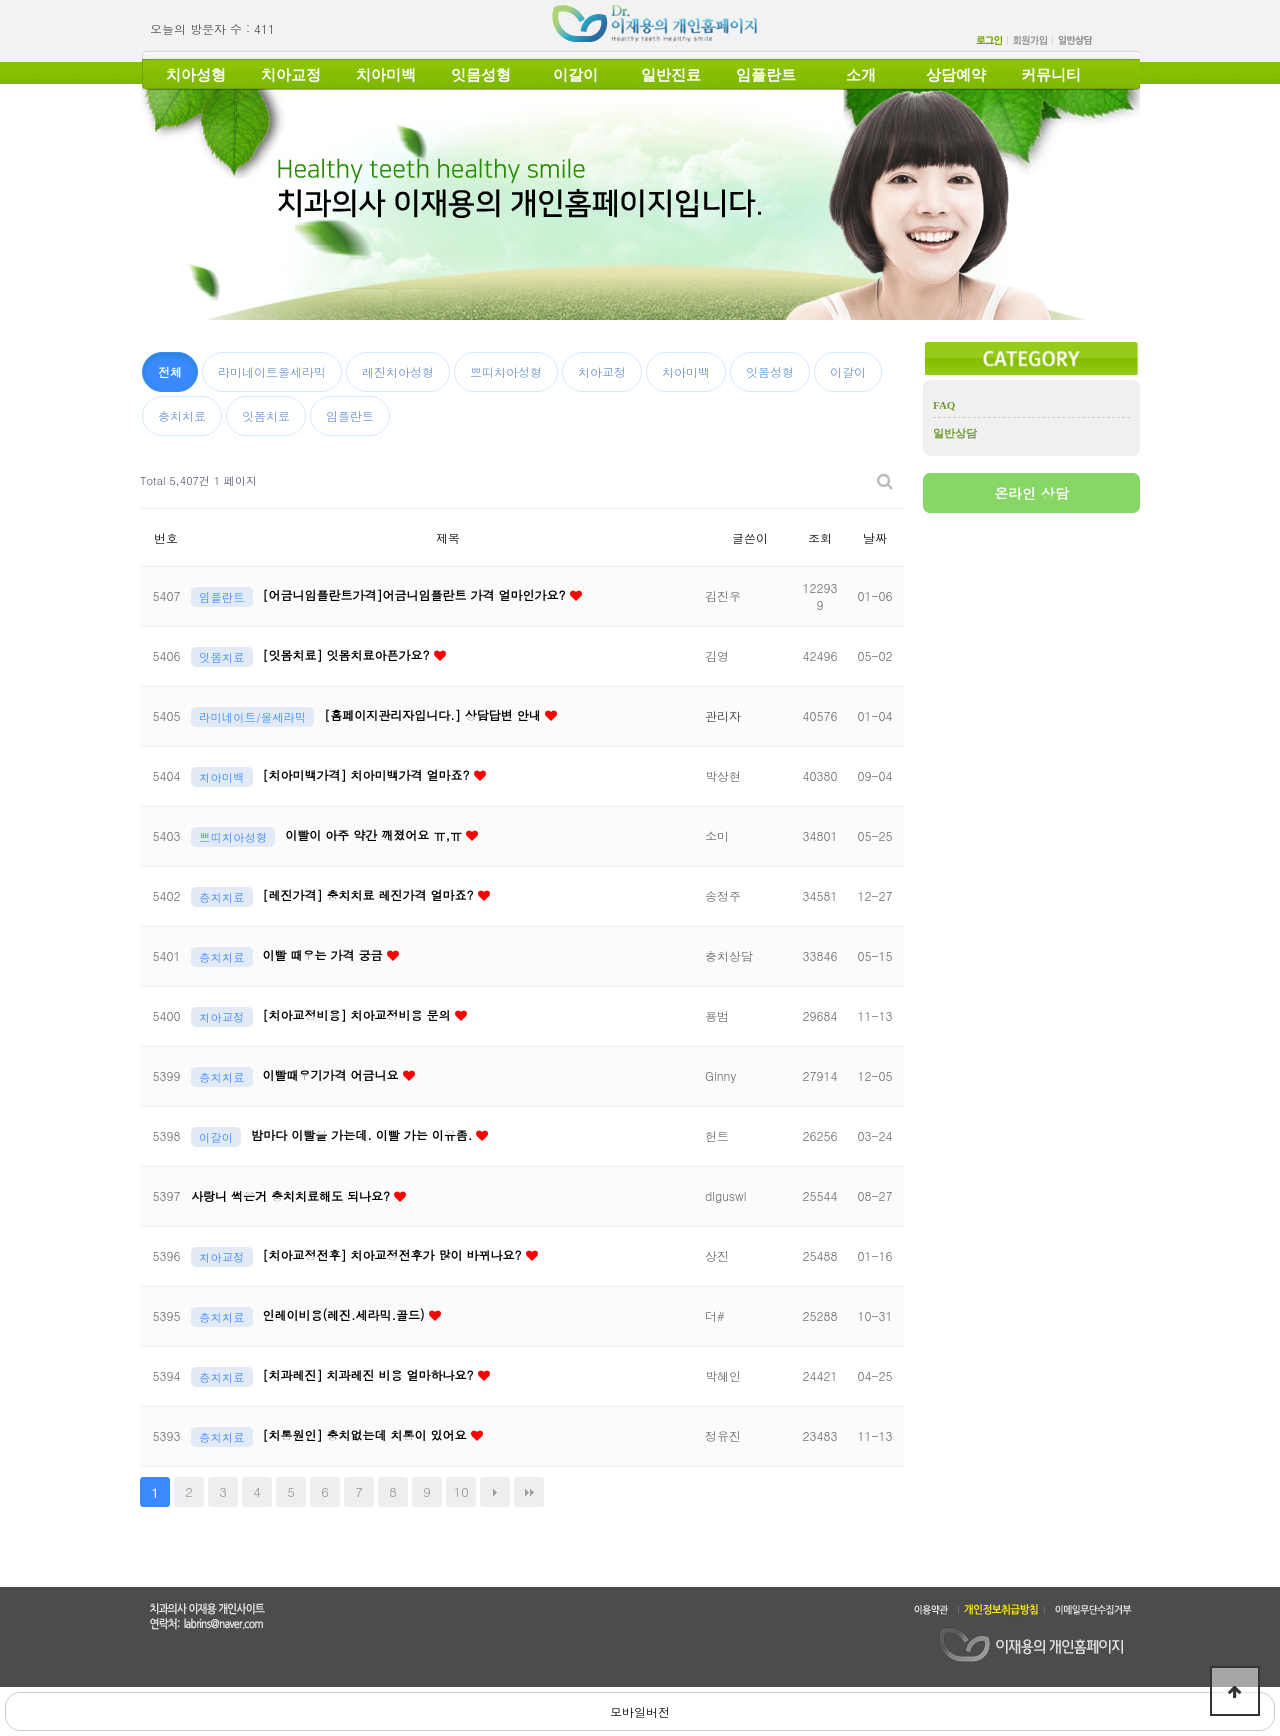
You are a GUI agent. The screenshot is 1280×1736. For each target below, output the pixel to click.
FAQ (944, 405)
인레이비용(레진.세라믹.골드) (346, 1314)
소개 (861, 75)
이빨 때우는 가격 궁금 (325, 954)
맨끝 (529, 1492)
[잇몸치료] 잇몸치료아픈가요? (348, 654)
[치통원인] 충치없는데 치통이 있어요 (367, 1434)
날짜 (875, 537)
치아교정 (291, 75)
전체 (170, 371)
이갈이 (575, 75)
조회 (820, 537)
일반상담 (955, 433)
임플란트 (766, 75)
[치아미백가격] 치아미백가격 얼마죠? (368, 774)
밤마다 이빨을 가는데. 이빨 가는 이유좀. (363, 1134)
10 (461, 1491)
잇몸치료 (266, 415)
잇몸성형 (481, 75)
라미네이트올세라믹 (272, 371)
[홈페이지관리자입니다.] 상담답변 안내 (434, 714)
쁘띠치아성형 (506, 371)
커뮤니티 (1051, 75)
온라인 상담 (1031, 493)
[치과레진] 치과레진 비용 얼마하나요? (370, 1374)
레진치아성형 (398, 371)
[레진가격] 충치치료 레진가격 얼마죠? (370, 894)
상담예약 (956, 75)
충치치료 (182, 415)
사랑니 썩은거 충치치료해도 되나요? (292, 1195)
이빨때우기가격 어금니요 (333, 1074)
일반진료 (671, 75)
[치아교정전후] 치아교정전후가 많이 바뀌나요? (394, 1254)
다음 (495, 1492)
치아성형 (196, 75)
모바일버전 (640, 1711)
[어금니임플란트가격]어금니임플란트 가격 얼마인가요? (416, 594)
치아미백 (386, 75)
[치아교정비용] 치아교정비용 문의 (359, 1014)
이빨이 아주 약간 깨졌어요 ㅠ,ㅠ (375, 834)
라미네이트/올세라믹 (252, 717)
